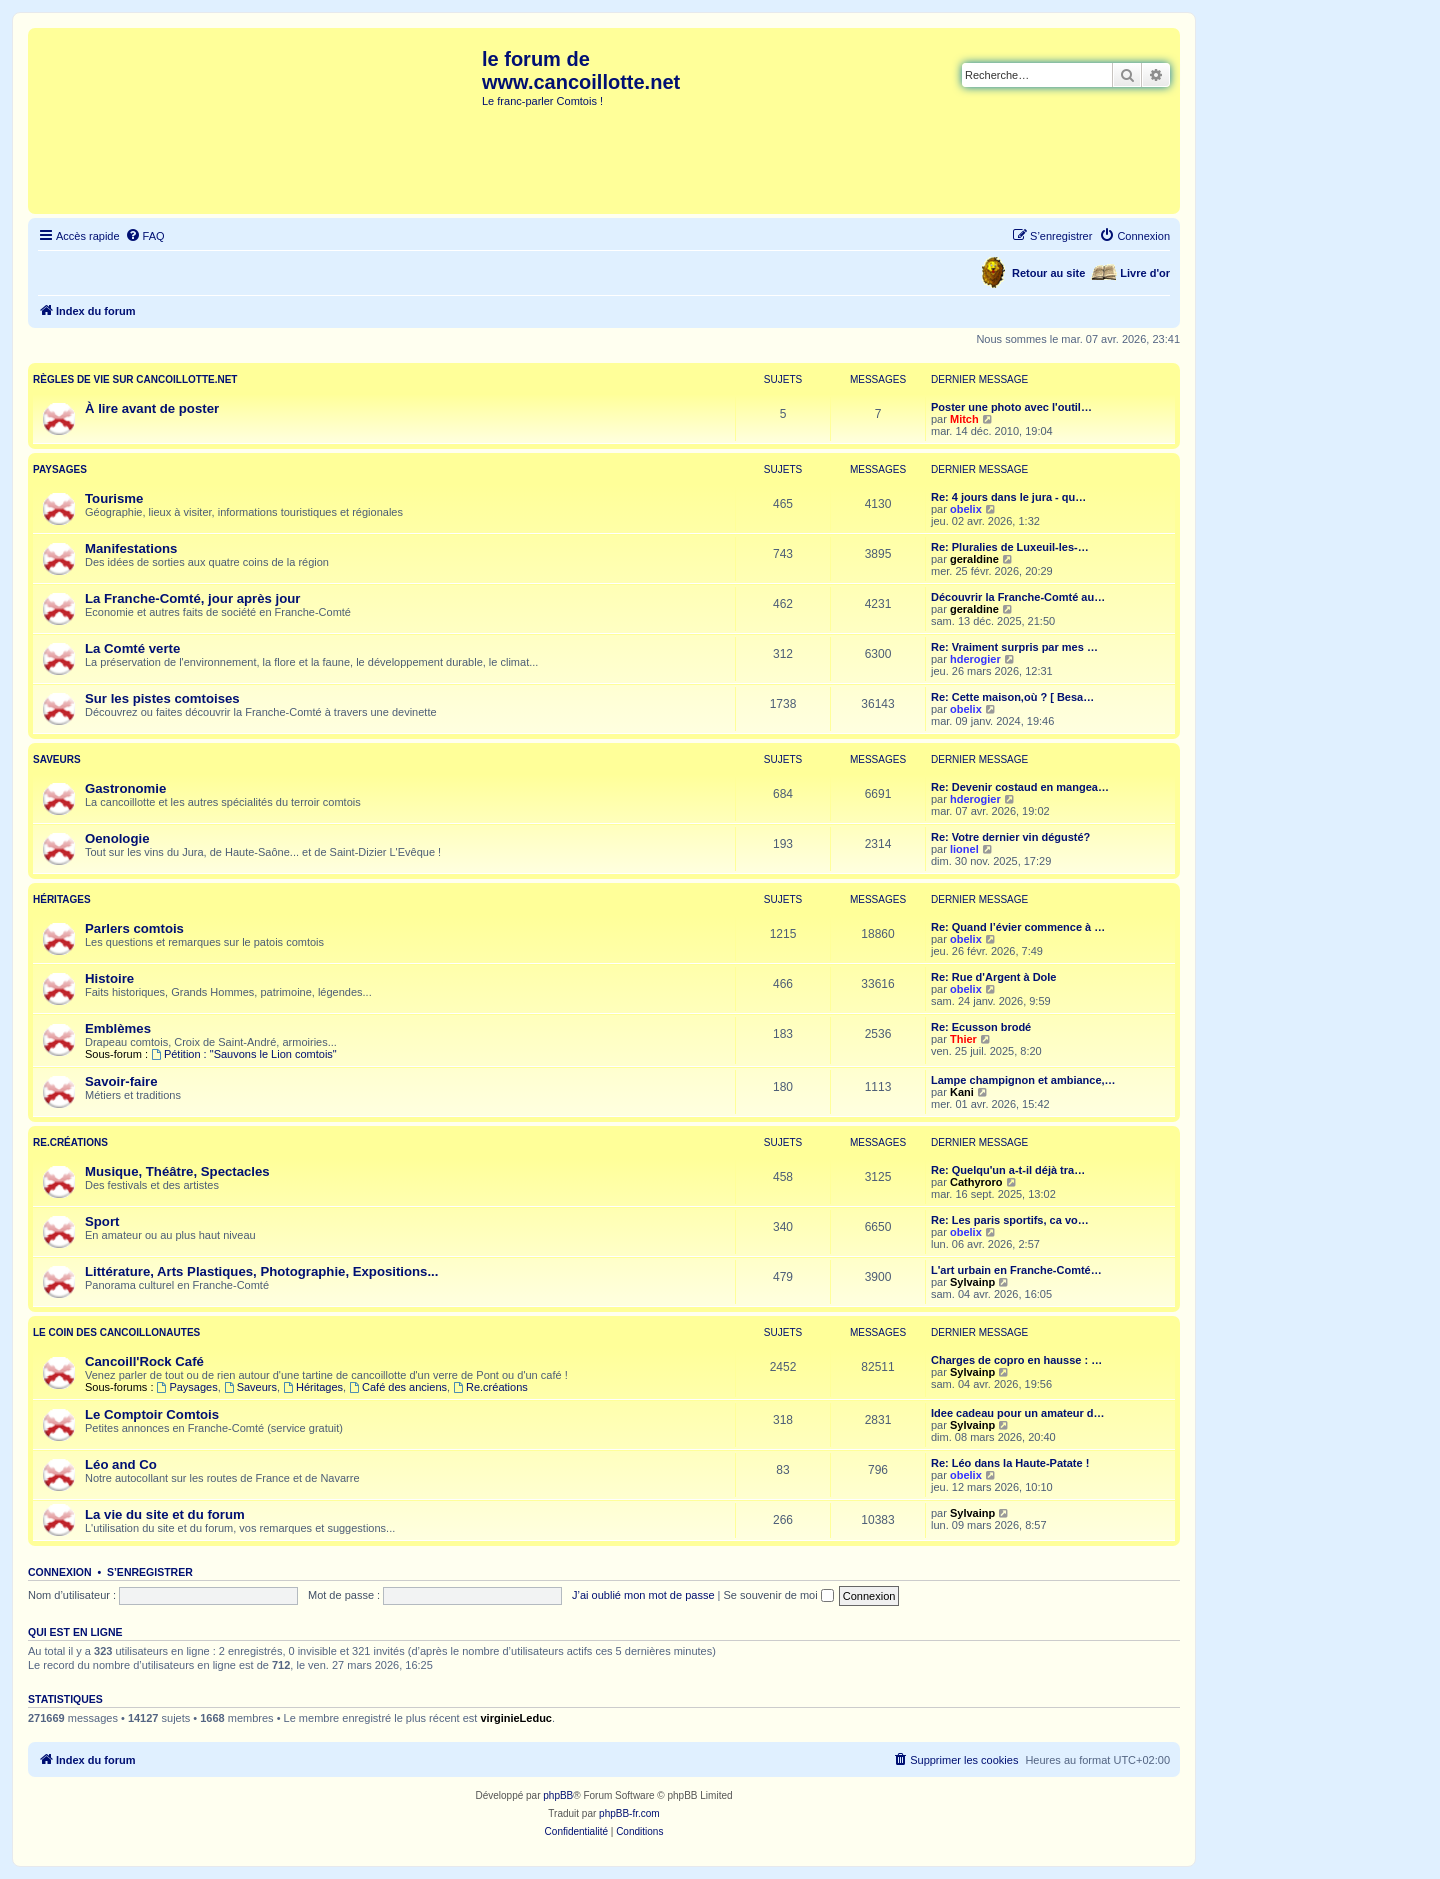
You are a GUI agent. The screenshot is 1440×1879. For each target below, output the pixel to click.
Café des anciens (398, 1387)
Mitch (964, 419)
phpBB (558, 1795)
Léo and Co (121, 1464)
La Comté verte (132, 648)
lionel (964, 849)
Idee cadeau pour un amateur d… (1018, 1413)
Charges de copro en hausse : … (1016, 1360)
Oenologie (117, 838)
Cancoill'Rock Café (144, 1361)
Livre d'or (1145, 273)
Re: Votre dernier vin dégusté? (1010, 837)
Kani (962, 1092)
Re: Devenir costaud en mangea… (1020, 787)
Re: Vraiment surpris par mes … (1014, 647)
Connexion (60, 1572)
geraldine (974, 559)
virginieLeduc (516, 1718)
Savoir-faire (121, 1081)
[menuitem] (145, 236)
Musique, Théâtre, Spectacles (177, 1171)
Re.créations (70, 1142)
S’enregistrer (150, 1572)
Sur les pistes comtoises (162, 698)
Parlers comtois (134, 928)
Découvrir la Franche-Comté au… (1018, 597)
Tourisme (114, 498)
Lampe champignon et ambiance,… (1023, 1080)
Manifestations (131, 548)
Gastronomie (125, 788)
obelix (966, 509)
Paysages (60, 469)
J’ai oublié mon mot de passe (643, 1595)
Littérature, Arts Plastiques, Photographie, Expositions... (261, 1271)
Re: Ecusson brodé (981, 1027)
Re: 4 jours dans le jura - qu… (1008, 497)
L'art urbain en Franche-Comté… (1016, 1270)
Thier (963, 1039)
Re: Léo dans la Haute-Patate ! (1010, 1463)
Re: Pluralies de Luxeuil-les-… (1010, 547)
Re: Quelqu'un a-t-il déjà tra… (1008, 1170)
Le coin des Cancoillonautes (116, 1332)
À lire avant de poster (152, 408)
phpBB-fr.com (629, 1813)
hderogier (975, 659)
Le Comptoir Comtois (152, 1414)
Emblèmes (118, 1028)
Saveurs (57, 759)
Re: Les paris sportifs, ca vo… (1010, 1220)
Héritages (62, 899)
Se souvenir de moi (779, 1595)
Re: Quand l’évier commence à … (1018, 927)
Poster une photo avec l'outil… (1011, 407)
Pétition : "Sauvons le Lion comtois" (244, 1054)
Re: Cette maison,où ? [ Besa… (1012, 697)
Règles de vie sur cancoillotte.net (135, 379)
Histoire (109, 978)
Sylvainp (972, 1282)
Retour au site (1048, 273)
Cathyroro (976, 1182)
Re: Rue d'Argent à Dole (993, 977)
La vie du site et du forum (165, 1514)
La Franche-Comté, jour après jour (192, 598)
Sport (102, 1221)
